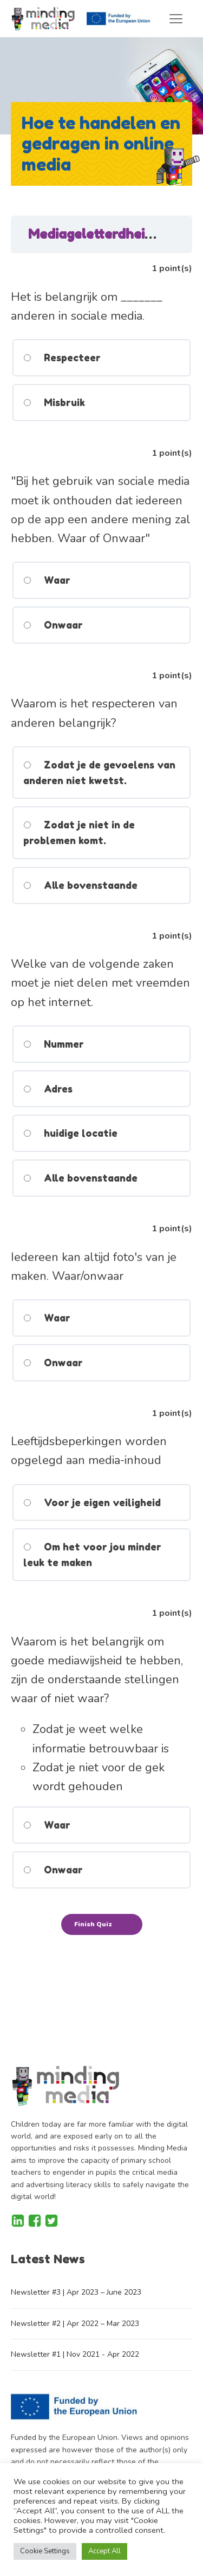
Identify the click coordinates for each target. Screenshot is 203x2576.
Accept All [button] (104, 2551)
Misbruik (54, 402)
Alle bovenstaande (80, 885)
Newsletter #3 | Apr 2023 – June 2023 (76, 2292)
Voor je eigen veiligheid (92, 1502)
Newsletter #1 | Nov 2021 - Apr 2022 (75, 2354)
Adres (48, 1089)
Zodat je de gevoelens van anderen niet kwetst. (99, 772)
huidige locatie (70, 1133)
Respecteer (62, 357)
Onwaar (53, 625)
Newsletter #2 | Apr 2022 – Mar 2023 (75, 2323)
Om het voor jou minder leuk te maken (92, 1554)
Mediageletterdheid (92, 234)
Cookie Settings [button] (45, 2551)
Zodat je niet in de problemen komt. (79, 832)
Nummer (53, 1044)
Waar (46, 580)
